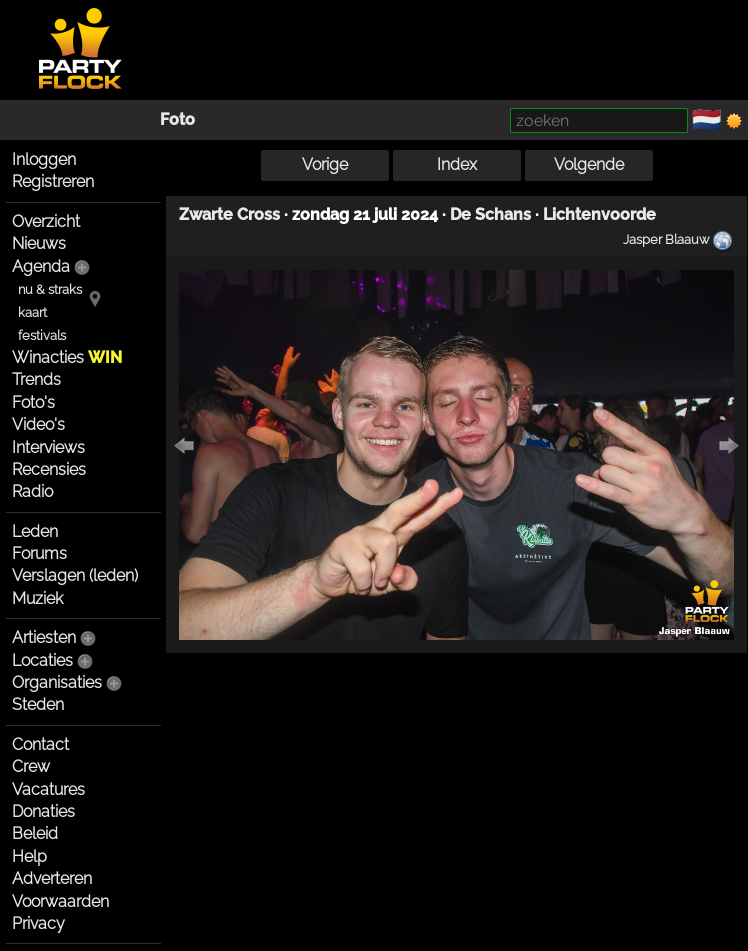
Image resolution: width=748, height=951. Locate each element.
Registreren (53, 181)
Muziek (37, 598)
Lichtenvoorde (599, 214)
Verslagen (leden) (75, 575)
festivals (42, 335)
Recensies (49, 469)
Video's (38, 424)
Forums (39, 553)
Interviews (48, 447)
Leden (35, 531)
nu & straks (50, 289)
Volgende (589, 164)
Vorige (325, 164)
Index (457, 164)
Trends (36, 379)
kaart (32, 312)
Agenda (41, 266)
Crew (31, 766)
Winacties (67, 357)
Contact (40, 744)
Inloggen (44, 159)
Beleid (35, 833)
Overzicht (46, 221)
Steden (38, 704)
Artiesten (44, 637)
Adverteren (52, 878)
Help (29, 856)
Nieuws (39, 243)
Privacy (38, 923)
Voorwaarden (60, 901)
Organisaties (57, 682)
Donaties (43, 811)
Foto (177, 119)
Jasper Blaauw (666, 239)
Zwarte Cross (229, 214)
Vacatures (48, 789)
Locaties (42, 660)
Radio (32, 491)
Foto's (33, 402)
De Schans (490, 214)
